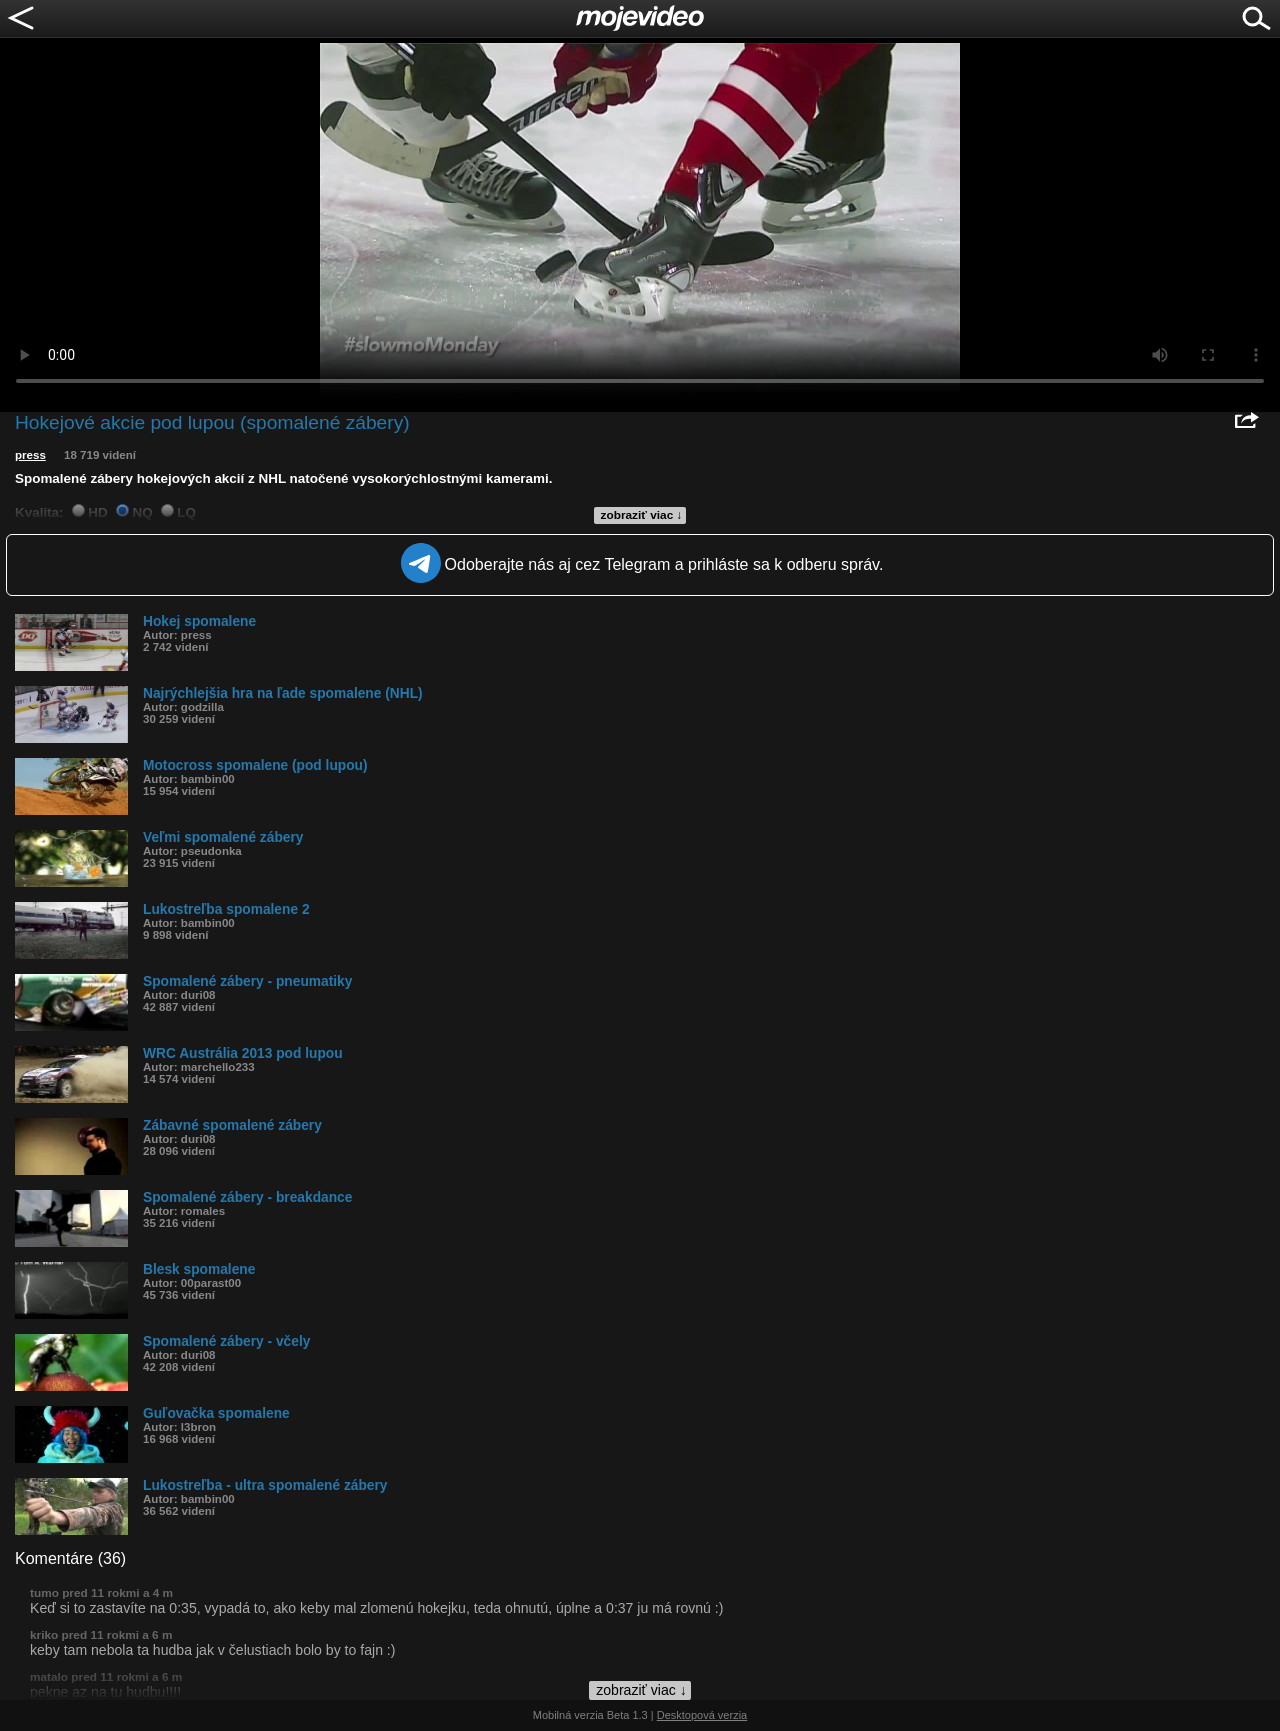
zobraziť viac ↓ (642, 515)
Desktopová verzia (702, 1715)
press (30, 455)
